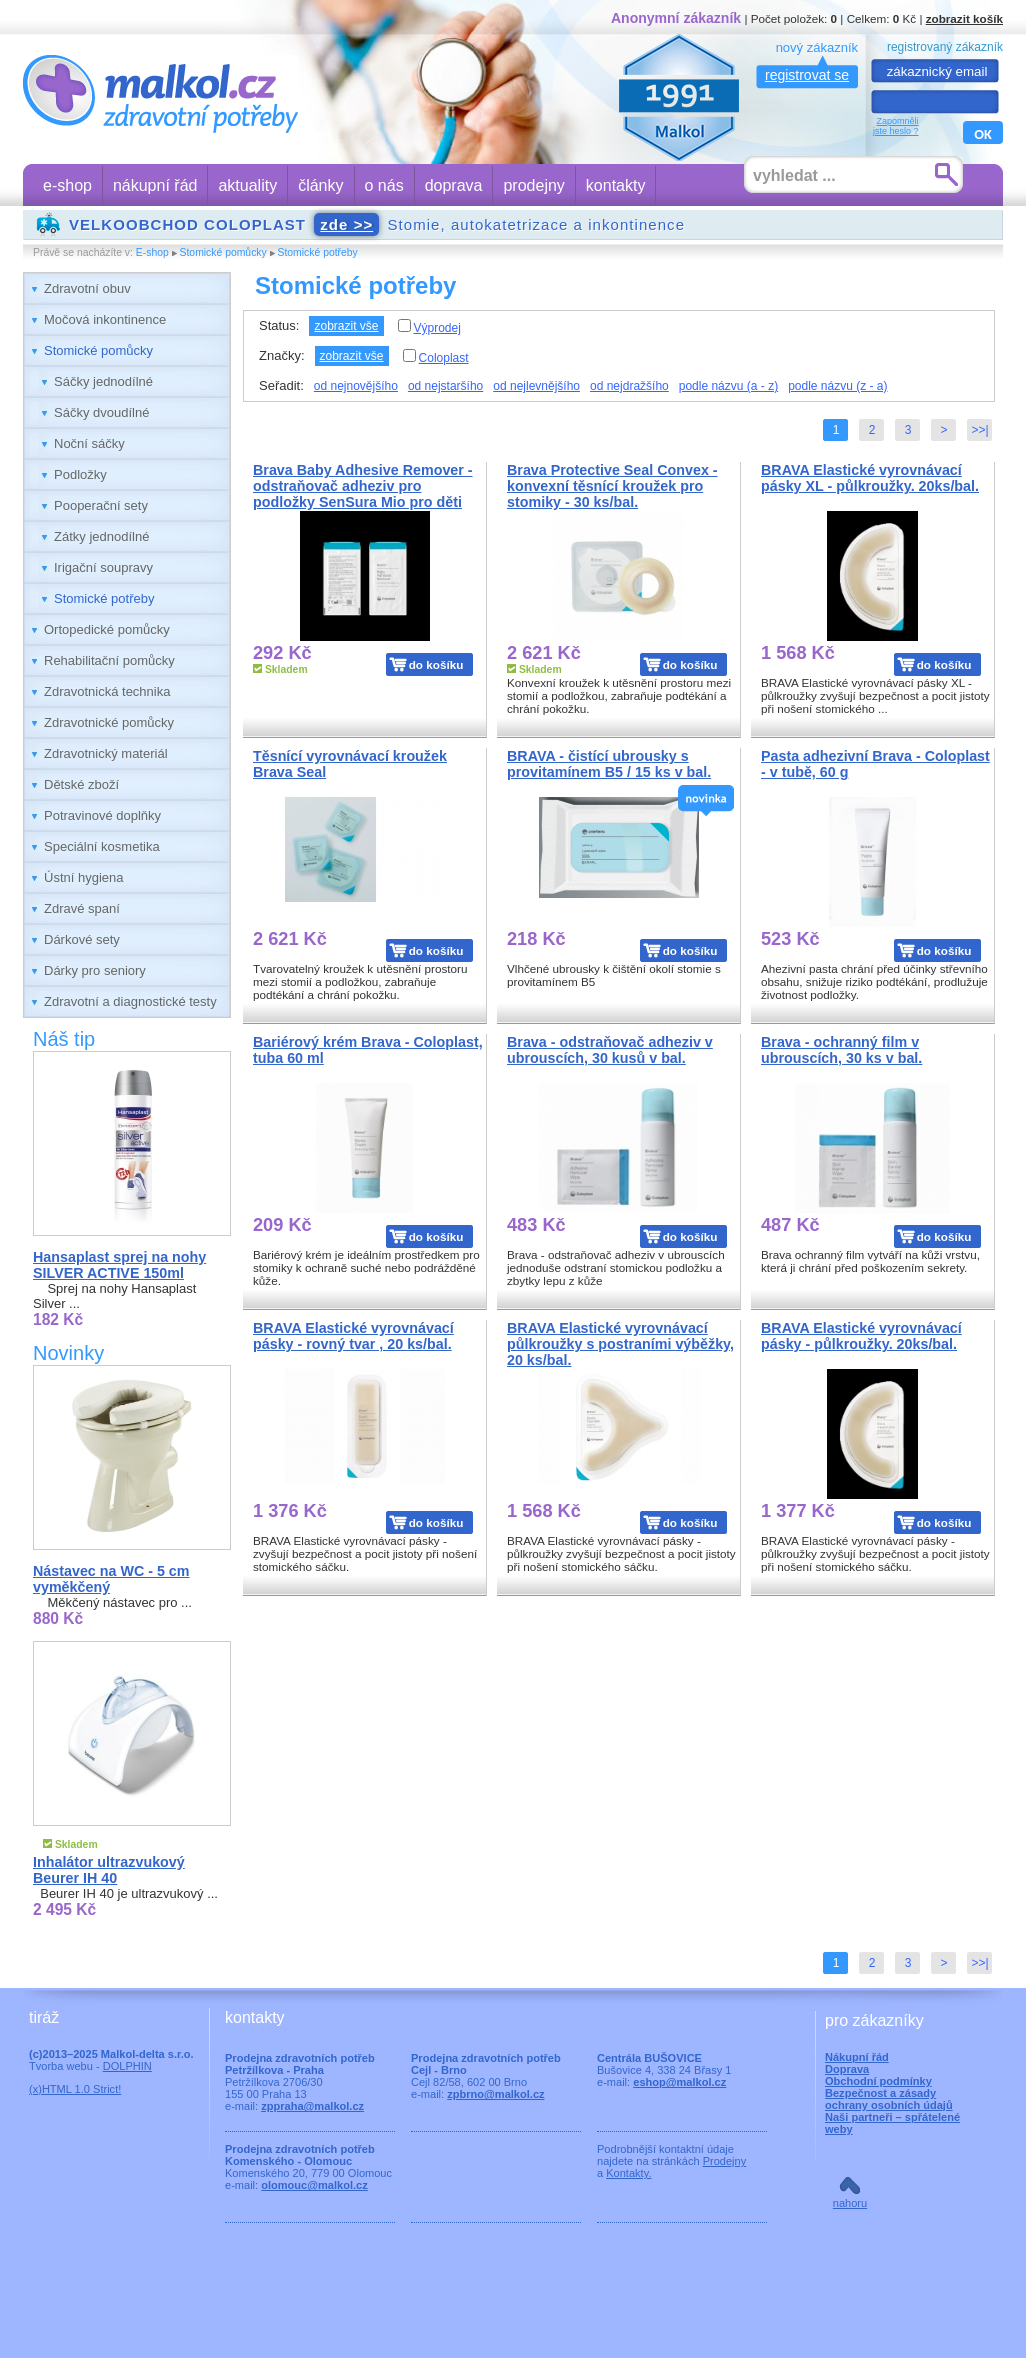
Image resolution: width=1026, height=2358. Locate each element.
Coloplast (436, 357)
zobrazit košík (964, 18)
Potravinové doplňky (102, 815)
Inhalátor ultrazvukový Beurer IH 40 (109, 1870)
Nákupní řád (857, 2057)
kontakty (616, 185)
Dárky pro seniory (95, 970)
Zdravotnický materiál (106, 753)
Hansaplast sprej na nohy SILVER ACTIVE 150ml (119, 1265)
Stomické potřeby (318, 252)
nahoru (850, 2203)
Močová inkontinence (105, 319)
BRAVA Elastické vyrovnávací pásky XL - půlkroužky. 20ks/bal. (870, 478)
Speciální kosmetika (102, 846)
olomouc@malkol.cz (314, 2185)
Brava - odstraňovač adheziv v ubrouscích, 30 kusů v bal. (610, 1050)
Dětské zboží (81, 784)
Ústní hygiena (84, 877)
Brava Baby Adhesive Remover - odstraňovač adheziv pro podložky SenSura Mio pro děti (363, 486)
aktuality (247, 185)
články (320, 185)
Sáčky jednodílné (103, 381)
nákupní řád (155, 185)
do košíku (436, 664)
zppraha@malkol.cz (312, 2106)
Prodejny (725, 2161)
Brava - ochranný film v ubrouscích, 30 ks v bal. (841, 1050)
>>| (979, 430)
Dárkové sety (82, 939)
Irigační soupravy (103, 567)
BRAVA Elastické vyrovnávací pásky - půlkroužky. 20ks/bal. (861, 1336)
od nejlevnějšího (536, 386)
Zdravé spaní (82, 908)
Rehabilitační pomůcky (109, 660)
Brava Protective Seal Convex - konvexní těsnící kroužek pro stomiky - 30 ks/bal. (612, 486)
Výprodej (429, 327)
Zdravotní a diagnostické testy (130, 1001)
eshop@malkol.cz (679, 2082)
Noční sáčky (89, 443)
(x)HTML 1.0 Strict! (75, 2089)
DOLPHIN (127, 2066)
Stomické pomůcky (223, 252)
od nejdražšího (629, 386)
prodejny (533, 185)
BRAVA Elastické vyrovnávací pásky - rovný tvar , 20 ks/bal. (353, 1336)
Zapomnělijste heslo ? (896, 126)
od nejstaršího (445, 386)
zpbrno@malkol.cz (495, 2094)
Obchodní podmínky (878, 2081)
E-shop (152, 252)
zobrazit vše (346, 326)
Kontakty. (628, 2173)
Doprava (847, 2069)
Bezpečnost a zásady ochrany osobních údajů (889, 2099)
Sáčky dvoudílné (101, 412)
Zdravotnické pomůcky (109, 722)
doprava (454, 185)
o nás (384, 185)
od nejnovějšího (356, 386)
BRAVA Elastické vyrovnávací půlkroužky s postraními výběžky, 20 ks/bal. (620, 1344)
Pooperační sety (101, 505)
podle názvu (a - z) (728, 386)
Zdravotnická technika (107, 691)
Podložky (80, 474)
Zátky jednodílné (101, 536)
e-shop (67, 185)
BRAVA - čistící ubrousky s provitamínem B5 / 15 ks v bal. (609, 764)
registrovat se (807, 75)
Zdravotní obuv (87, 288)
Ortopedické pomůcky (107, 629)
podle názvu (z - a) (837, 386)
